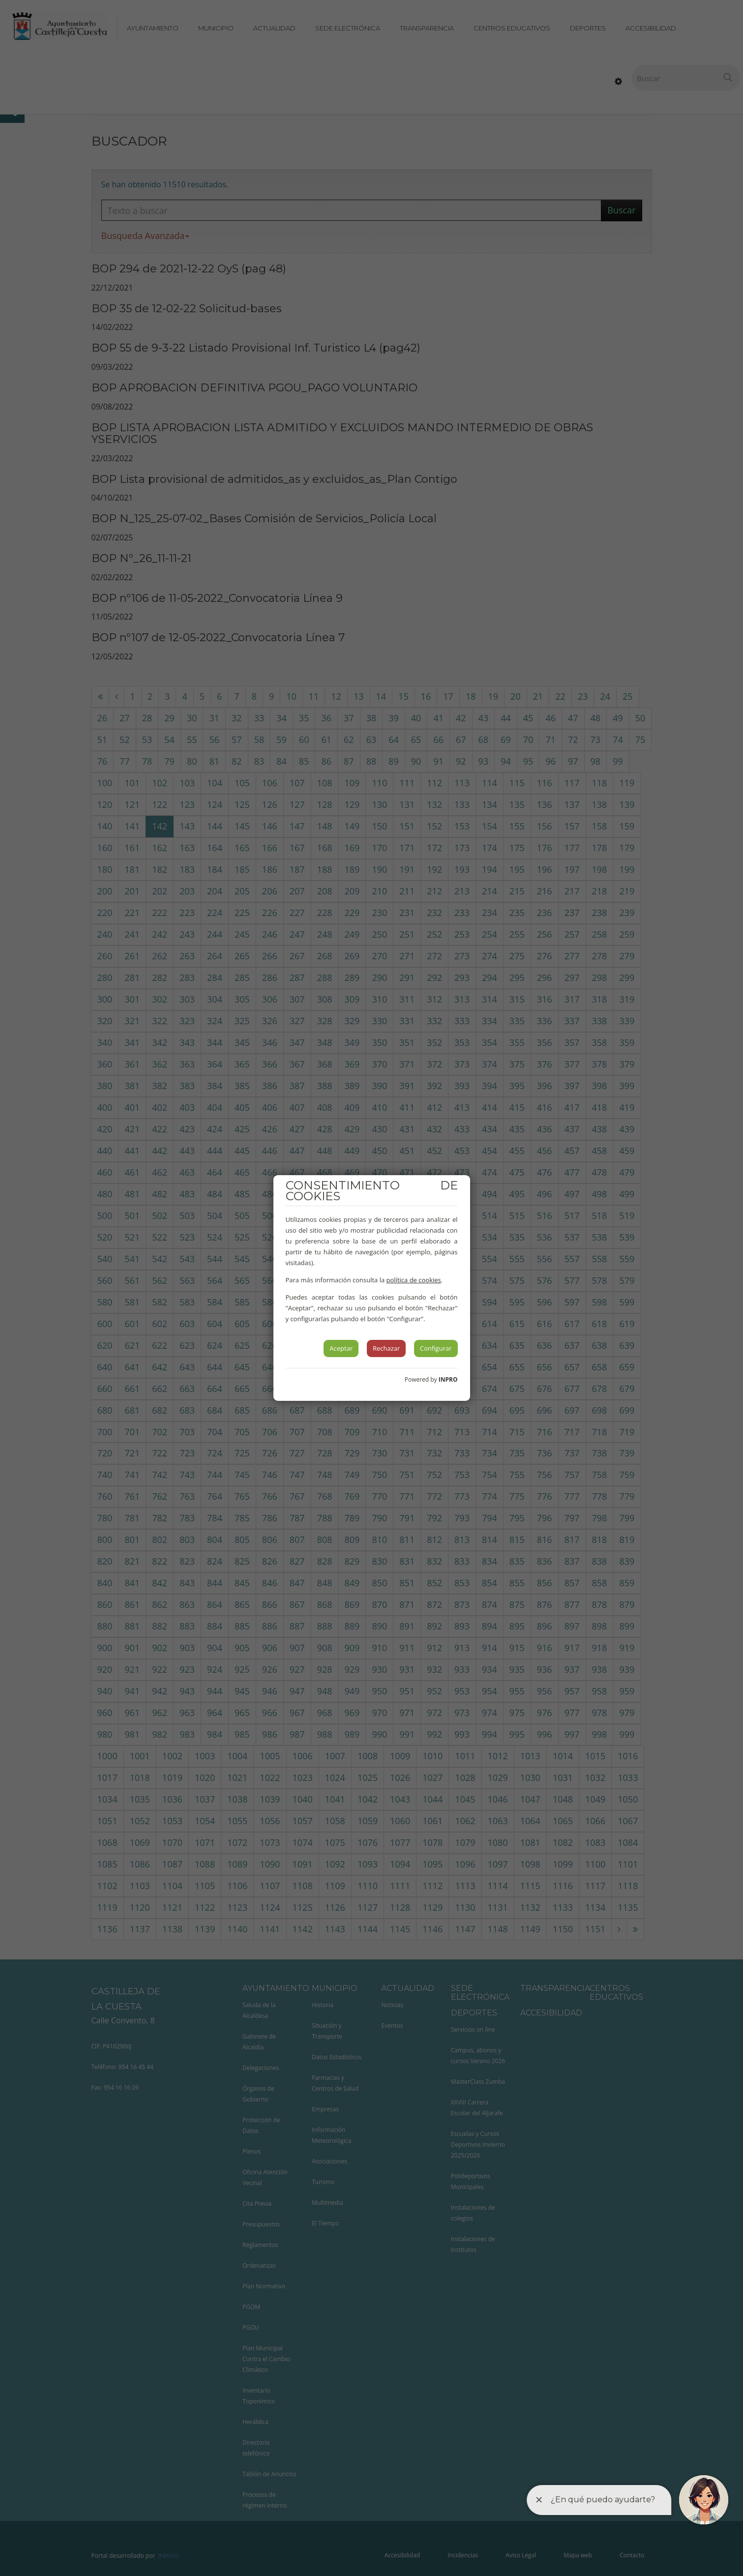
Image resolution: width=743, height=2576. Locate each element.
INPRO (448, 1379)
